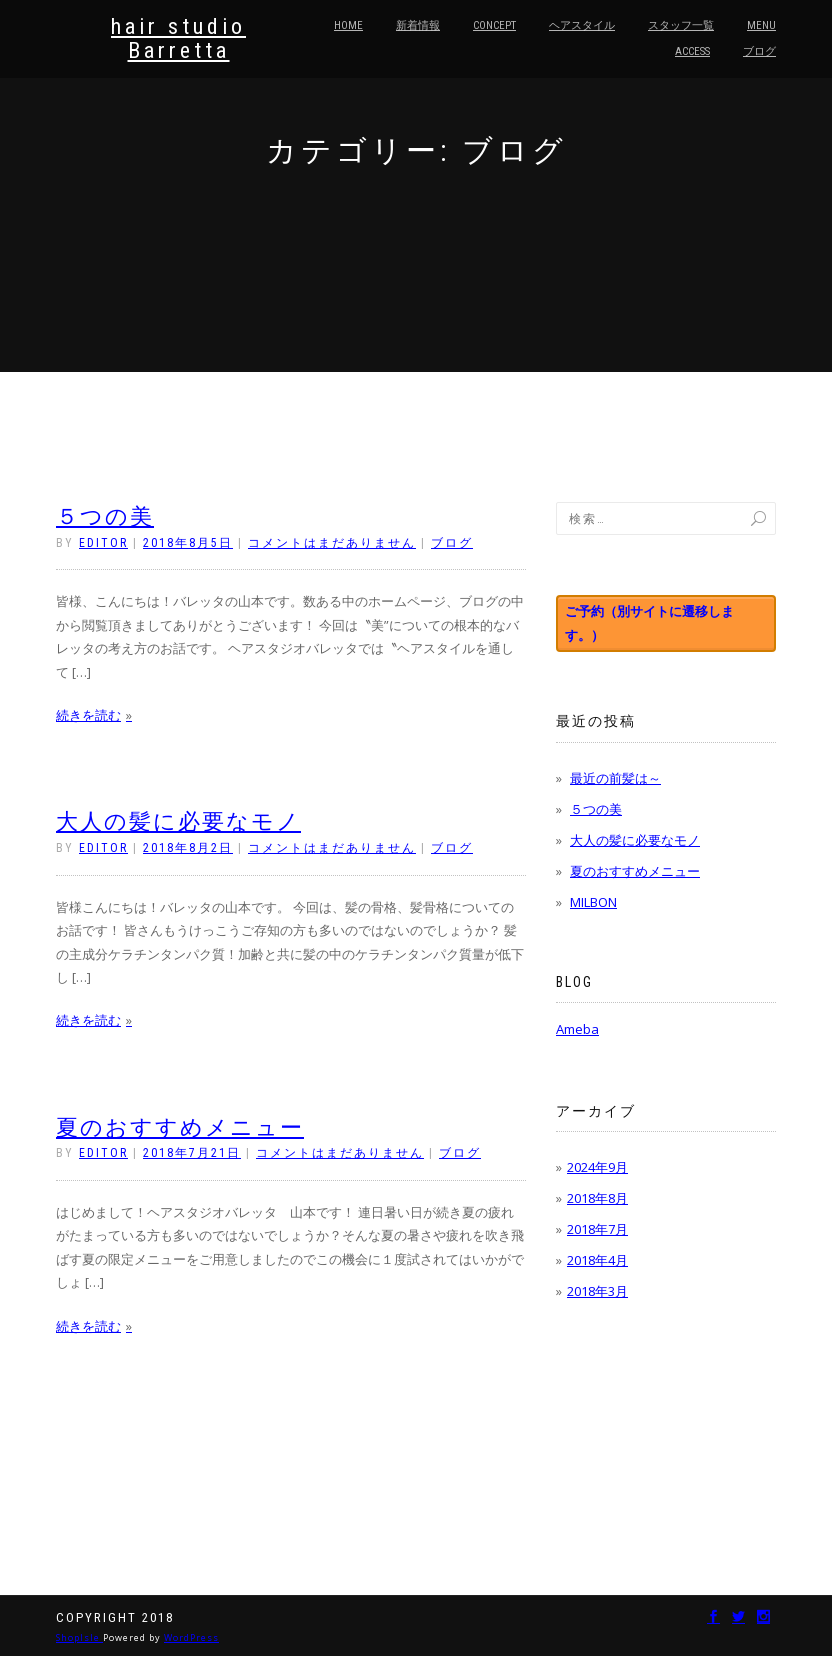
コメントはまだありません (332, 543)
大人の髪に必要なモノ (178, 821)
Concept (494, 25)
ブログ (759, 51)
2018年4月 (597, 1260)
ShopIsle (79, 1637)
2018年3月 (597, 1291)
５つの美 (105, 516)
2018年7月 (597, 1229)
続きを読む (88, 715)
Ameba (577, 1029)
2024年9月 (597, 1167)
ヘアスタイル (582, 25)
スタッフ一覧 (681, 25)
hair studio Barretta (178, 39)
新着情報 (418, 25)
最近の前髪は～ (615, 778)
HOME (348, 25)
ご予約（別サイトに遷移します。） (649, 622)
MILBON (593, 902)
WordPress (191, 1637)
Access (692, 51)
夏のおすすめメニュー (180, 1127)
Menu (761, 25)
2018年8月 (597, 1198)
